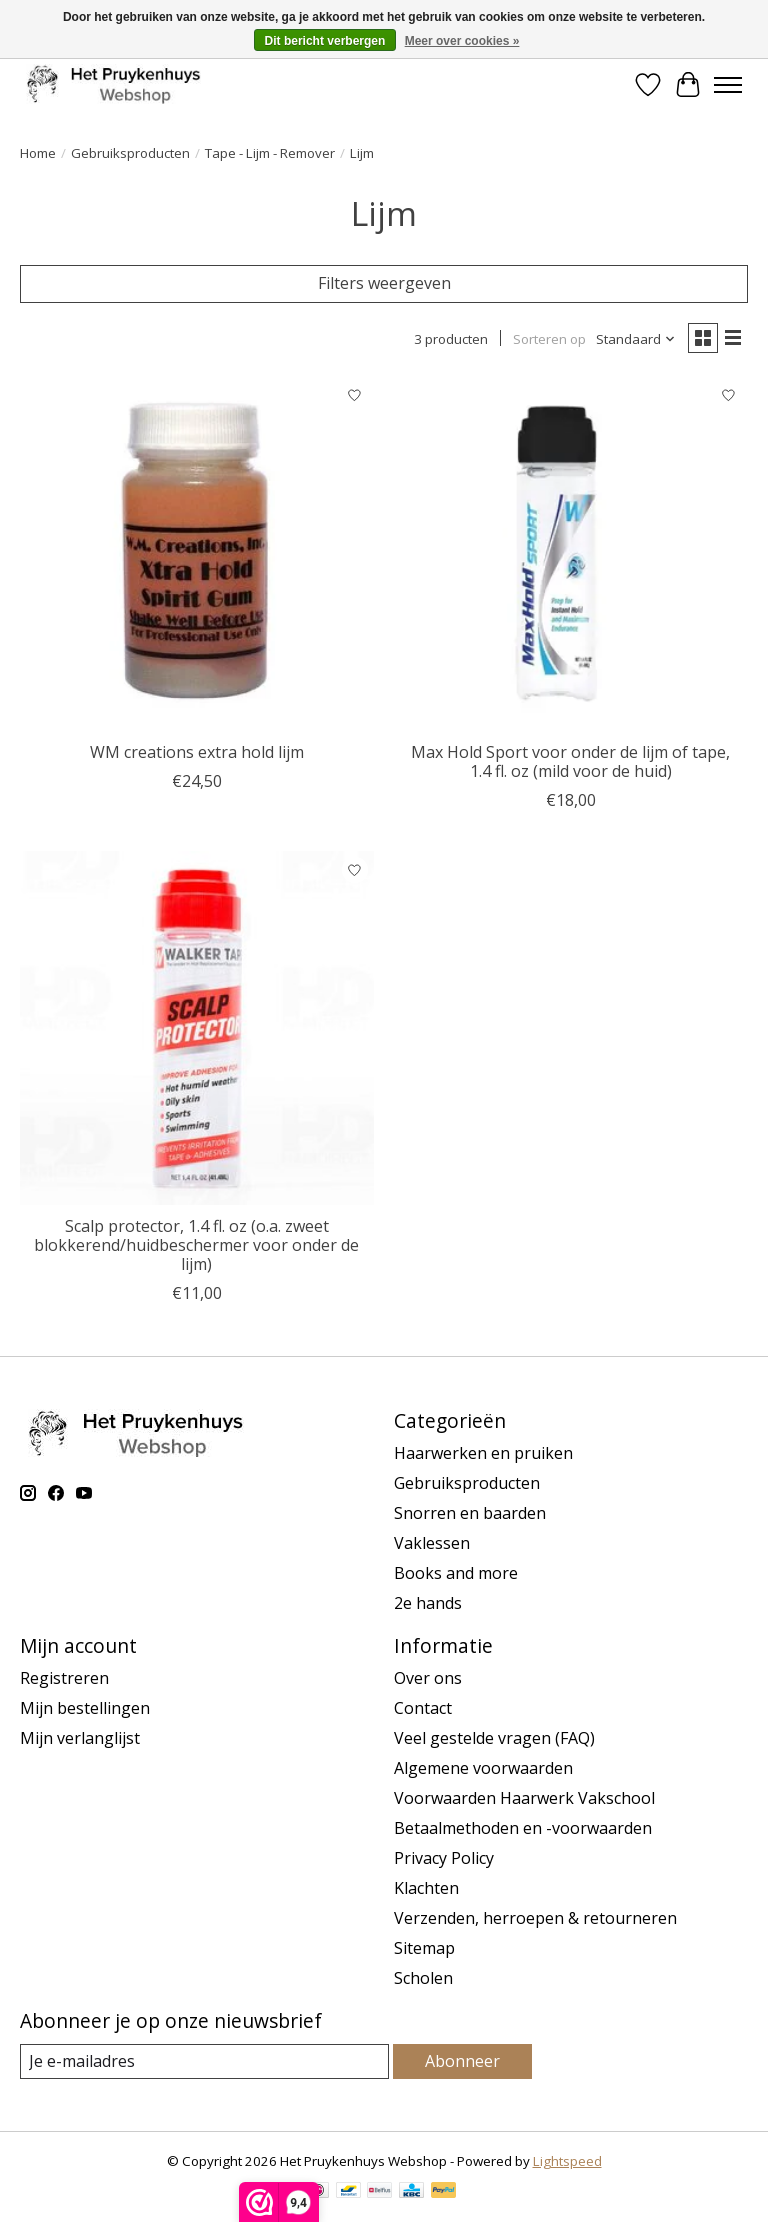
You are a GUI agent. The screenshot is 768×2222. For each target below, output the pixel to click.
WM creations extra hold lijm (197, 752)
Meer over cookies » (462, 41)
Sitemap (424, 1948)
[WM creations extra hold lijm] (197, 554)
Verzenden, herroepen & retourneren (535, 1918)
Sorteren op (549, 339)
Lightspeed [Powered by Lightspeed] (567, 2161)
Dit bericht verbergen (325, 41)
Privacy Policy (444, 1858)
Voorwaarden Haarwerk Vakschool (524, 1798)
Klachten (426, 1888)
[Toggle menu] (728, 85)
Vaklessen (432, 1543)
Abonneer (462, 2061)
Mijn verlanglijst (80, 1738)
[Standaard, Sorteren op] (636, 339)
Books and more (456, 1573)
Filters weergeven (384, 283)
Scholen (423, 1978)
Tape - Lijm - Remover (270, 153)
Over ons (428, 1678)
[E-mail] (204, 2061)
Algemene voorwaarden (483, 1768)
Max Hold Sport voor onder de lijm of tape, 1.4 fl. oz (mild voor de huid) (570, 761)
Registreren (64, 1678)
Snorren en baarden (470, 1513)
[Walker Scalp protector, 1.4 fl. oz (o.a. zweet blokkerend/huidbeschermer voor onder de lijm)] (197, 1028)
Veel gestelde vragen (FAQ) (494, 1738)
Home (38, 153)
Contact (423, 1708)
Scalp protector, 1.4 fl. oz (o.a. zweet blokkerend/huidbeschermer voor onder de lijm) (196, 1245)
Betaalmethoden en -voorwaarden (523, 1828)
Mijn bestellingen (85, 1708)
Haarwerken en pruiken (483, 1453)
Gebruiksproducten (130, 153)
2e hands (428, 1603)
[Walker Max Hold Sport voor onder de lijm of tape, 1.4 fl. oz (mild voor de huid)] (571, 554)
